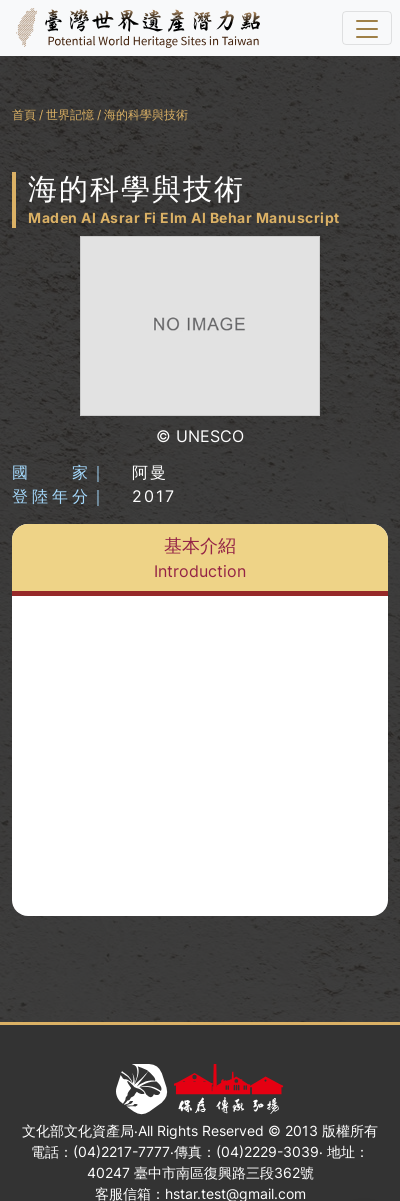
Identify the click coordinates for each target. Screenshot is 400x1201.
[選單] (367, 28)
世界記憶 (70, 114)
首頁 (24, 114)
